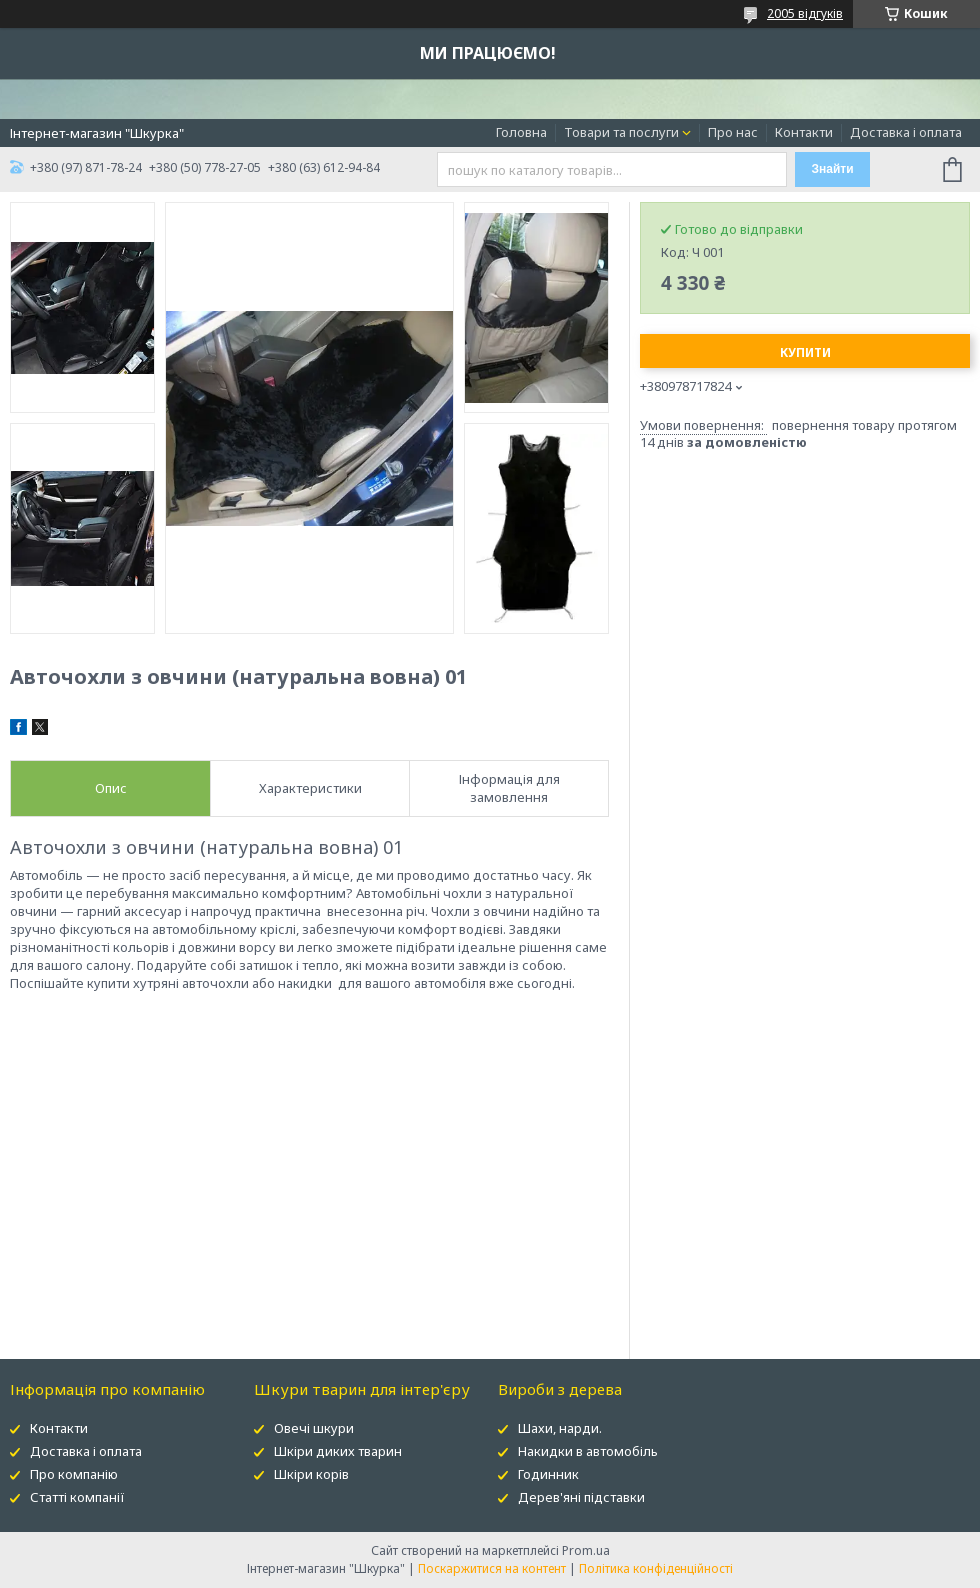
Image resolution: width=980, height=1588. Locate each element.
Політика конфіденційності (656, 1568)
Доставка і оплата (906, 132)
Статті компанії (77, 1497)
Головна (521, 132)
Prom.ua (586, 1550)
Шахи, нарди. (560, 1428)
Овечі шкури (314, 1428)
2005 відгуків (805, 13)
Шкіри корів (311, 1474)
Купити (805, 352)
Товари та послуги (621, 132)
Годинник (548, 1474)
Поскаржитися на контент (492, 1568)
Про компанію (74, 1474)
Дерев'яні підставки (581, 1497)
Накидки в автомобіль (588, 1451)
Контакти (804, 132)
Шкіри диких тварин (338, 1451)
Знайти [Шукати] (832, 169)
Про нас (733, 132)
